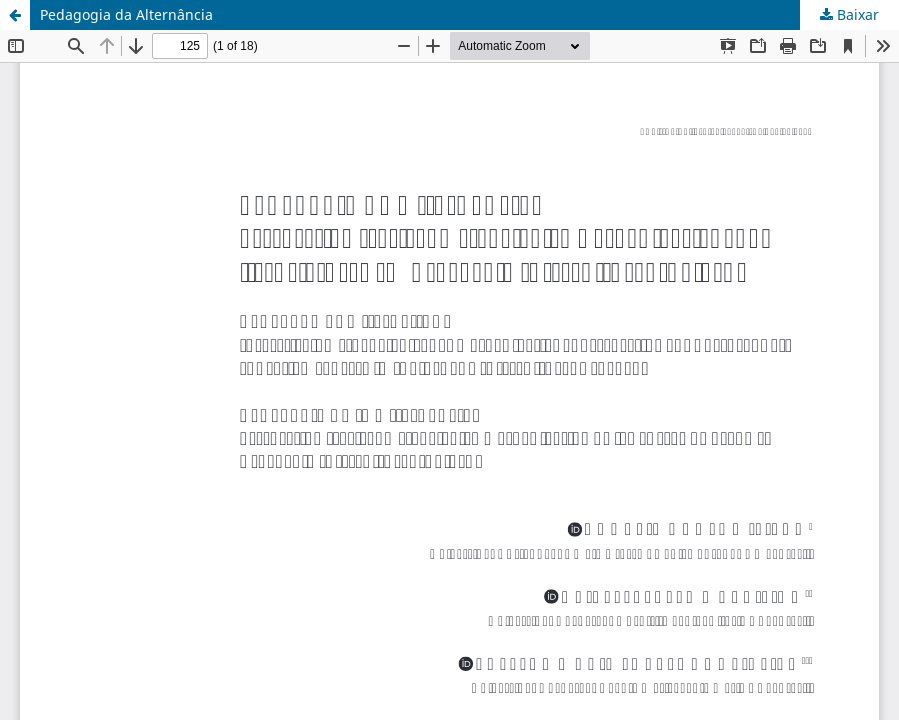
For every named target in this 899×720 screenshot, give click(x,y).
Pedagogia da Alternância (126, 14)
